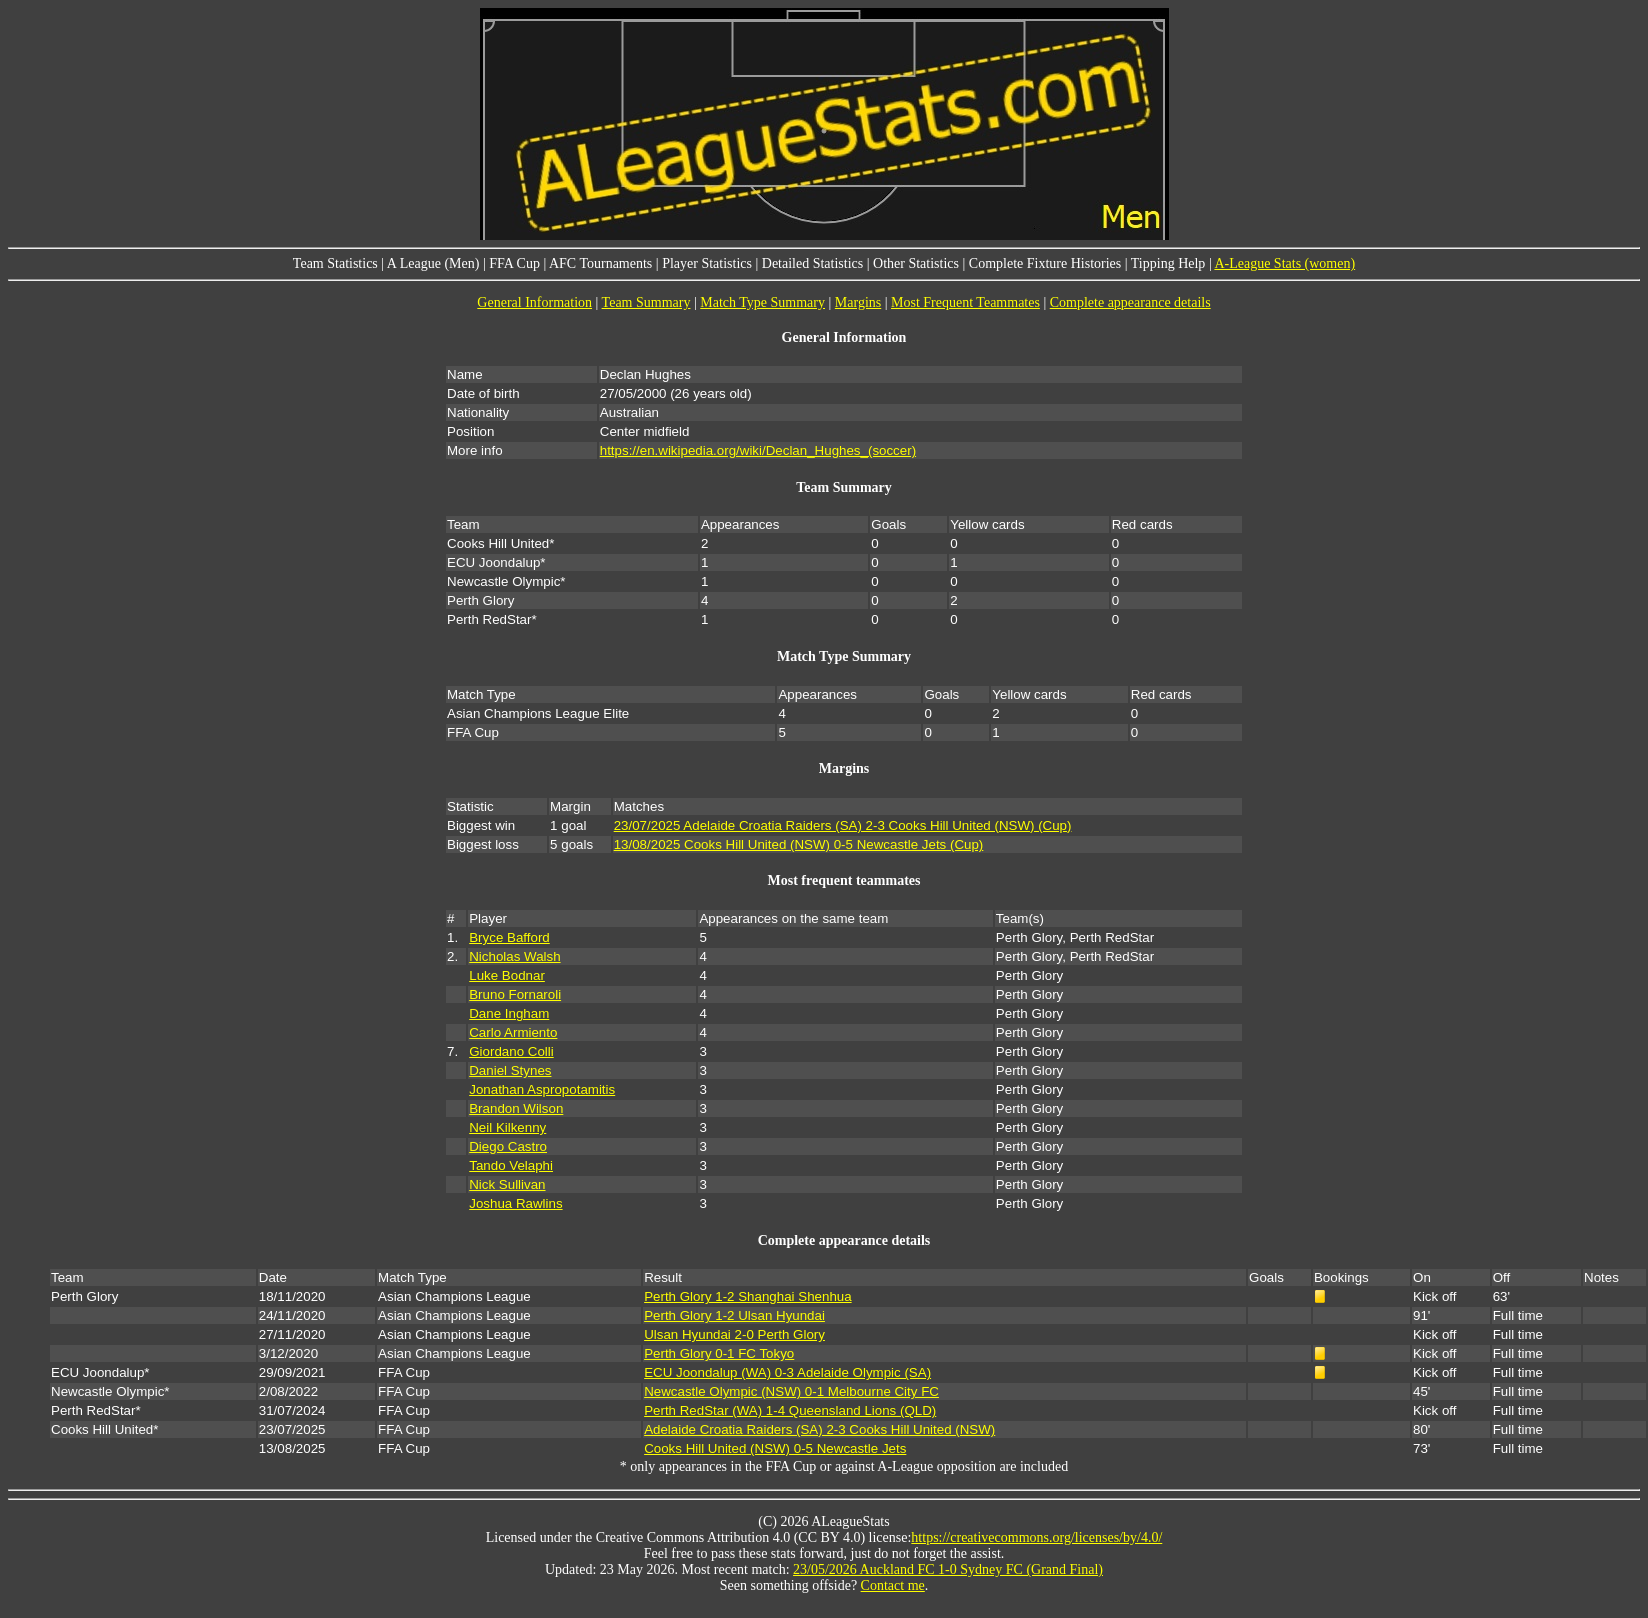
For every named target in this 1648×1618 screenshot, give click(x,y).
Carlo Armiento (513, 1032)
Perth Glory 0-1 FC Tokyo (719, 1353)
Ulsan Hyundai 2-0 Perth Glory (734, 1334)
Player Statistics (707, 263)
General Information (534, 302)
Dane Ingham (509, 1013)
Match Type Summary (762, 302)
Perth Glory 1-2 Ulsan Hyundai (734, 1315)
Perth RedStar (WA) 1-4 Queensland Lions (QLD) (790, 1410)
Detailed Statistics (812, 263)
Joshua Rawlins (515, 1203)
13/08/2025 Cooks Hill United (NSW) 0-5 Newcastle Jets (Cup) (799, 844)
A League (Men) (433, 263)
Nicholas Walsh (514, 956)
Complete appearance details (1130, 302)
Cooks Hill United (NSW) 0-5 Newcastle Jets (775, 1448)
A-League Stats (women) (1284, 263)
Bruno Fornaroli (515, 994)
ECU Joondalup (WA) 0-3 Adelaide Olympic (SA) (787, 1372)
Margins (858, 302)
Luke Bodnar (507, 975)
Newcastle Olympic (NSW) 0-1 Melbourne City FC (791, 1391)
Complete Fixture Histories (1045, 263)
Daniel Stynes (510, 1070)
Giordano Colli (511, 1051)
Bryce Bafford (509, 937)
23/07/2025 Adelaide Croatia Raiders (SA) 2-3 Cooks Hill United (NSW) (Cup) (843, 825)
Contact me (893, 1585)
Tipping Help (1168, 263)
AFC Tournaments (600, 263)
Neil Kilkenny (507, 1127)
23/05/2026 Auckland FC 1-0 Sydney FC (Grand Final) (948, 1569)
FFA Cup (514, 263)
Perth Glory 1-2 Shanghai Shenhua (747, 1296)
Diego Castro (508, 1146)
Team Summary (646, 302)
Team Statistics (335, 263)
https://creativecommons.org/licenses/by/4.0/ (1036, 1537)
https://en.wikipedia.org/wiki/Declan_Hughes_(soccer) (758, 450)
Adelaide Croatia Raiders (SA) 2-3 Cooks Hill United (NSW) (819, 1429)
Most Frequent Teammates (965, 302)
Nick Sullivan (507, 1184)
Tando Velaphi (511, 1165)
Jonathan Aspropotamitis (542, 1089)
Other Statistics (916, 263)
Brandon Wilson (516, 1108)
